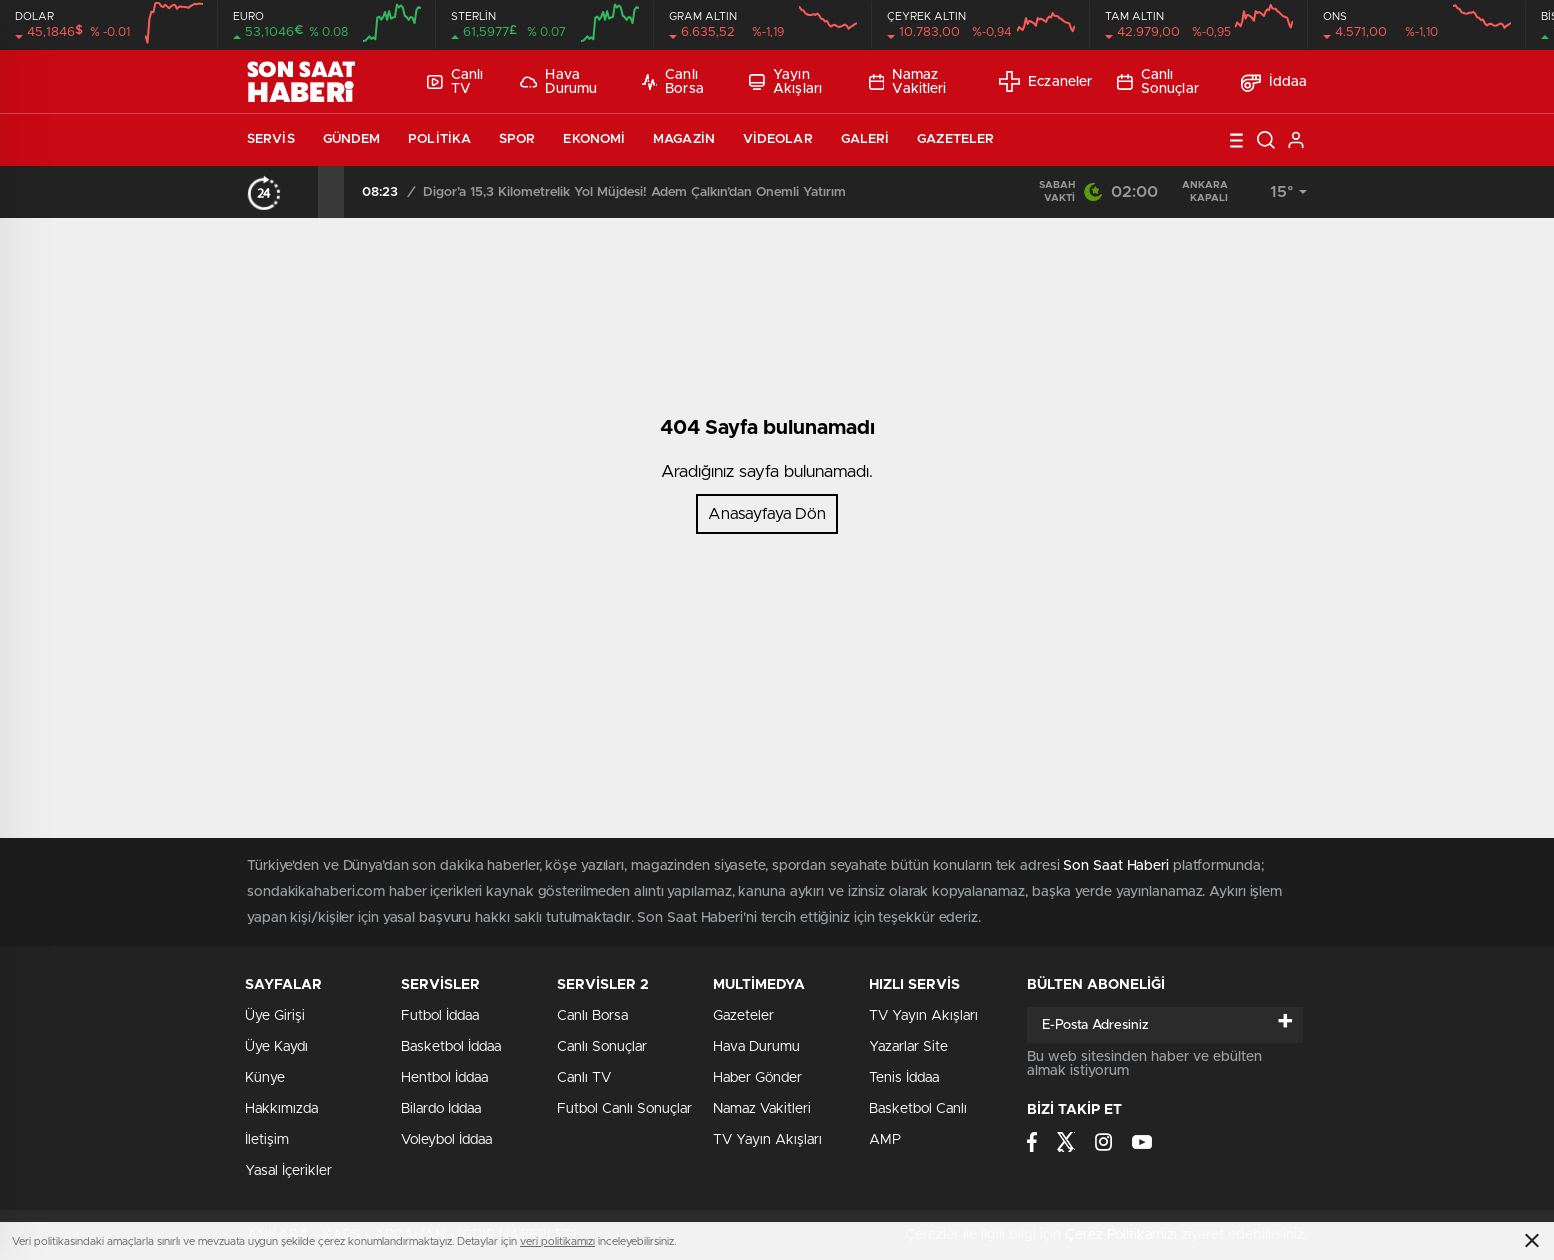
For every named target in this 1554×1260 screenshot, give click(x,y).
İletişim (267, 1140)
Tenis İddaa (904, 1078)
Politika (439, 139)
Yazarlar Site (908, 1047)
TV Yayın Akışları (767, 1140)
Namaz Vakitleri (908, 82)
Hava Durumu (558, 82)
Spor (517, 139)
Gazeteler (955, 139)
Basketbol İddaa (451, 1047)
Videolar (778, 139)
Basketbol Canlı (918, 1109)
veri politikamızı (557, 1241)
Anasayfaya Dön (767, 514)
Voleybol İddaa (446, 1140)
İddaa (1274, 82)
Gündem (352, 139)
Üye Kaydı (276, 1047)
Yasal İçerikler (288, 1171)
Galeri (865, 139)
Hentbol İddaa (444, 1078)
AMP (885, 1140)
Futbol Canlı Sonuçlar (624, 1109)
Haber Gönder (757, 1078)
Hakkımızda (281, 1109)
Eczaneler (1045, 81)
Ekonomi (594, 139)
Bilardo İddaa (441, 1109)
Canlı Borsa (673, 82)
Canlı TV (455, 82)
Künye (265, 1078)
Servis (271, 139)
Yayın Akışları (785, 82)
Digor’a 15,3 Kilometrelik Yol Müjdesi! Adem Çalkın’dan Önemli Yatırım (634, 192)
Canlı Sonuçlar (1158, 82)
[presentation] (305, 192)
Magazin (684, 139)
